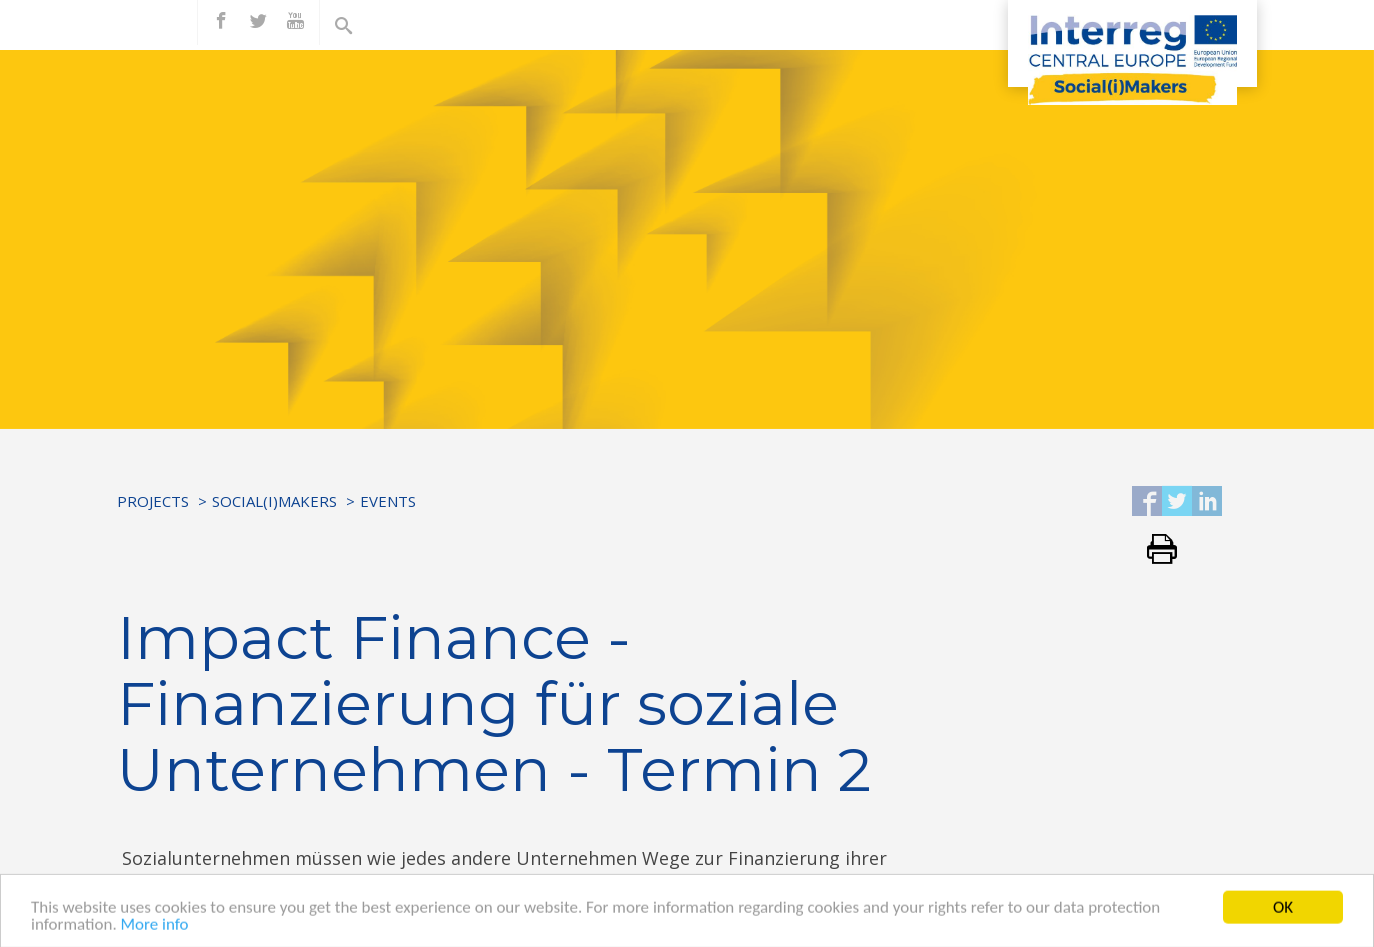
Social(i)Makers (274, 501)
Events (388, 501)
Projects (153, 501)
